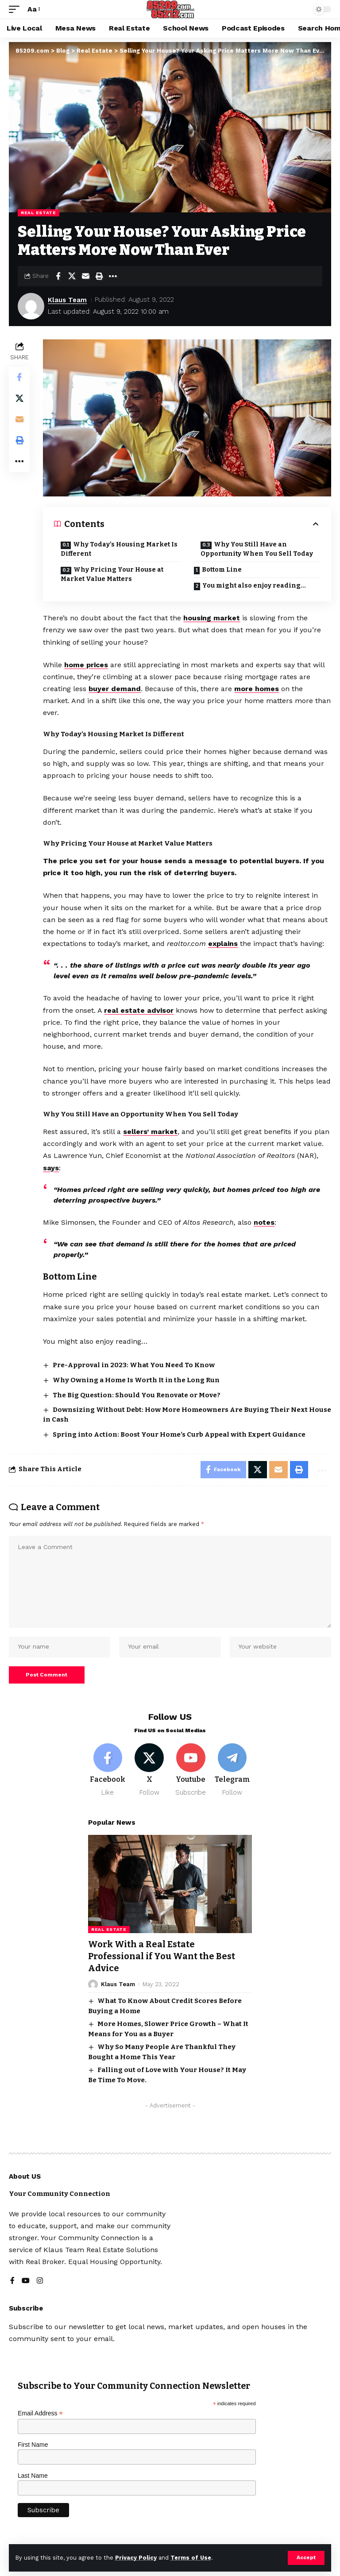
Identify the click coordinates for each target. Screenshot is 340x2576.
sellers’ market (151, 1131)
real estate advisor (139, 1010)
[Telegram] (232, 1772)
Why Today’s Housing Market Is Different (119, 549)
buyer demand (115, 688)
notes (264, 1222)
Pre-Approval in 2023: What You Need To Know (134, 1365)
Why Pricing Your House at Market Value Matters (112, 574)
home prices (87, 664)
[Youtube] (191, 1772)
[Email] (85, 276)
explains (223, 943)
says (51, 1167)
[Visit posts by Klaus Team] (31, 306)
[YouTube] (25, 2281)
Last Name (33, 2476)
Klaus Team (67, 300)
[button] (306, 2558)
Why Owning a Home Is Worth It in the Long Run (136, 1380)
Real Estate (38, 212)
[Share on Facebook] (58, 276)
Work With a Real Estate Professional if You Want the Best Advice (162, 1957)
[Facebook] (108, 1772)
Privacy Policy (136, 2557)
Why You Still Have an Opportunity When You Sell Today (257, 549)
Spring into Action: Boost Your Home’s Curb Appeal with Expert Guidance (179, 1434)
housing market (212, 618)
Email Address (40, 2414)
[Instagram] (39, 2281)
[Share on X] (72, 276)
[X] (149, 1772)
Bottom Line (222, 569)
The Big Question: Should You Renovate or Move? (136, 1395)
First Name (33, 2445)
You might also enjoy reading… (253, 585)
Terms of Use (190, 2557)
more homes (257, 688)
